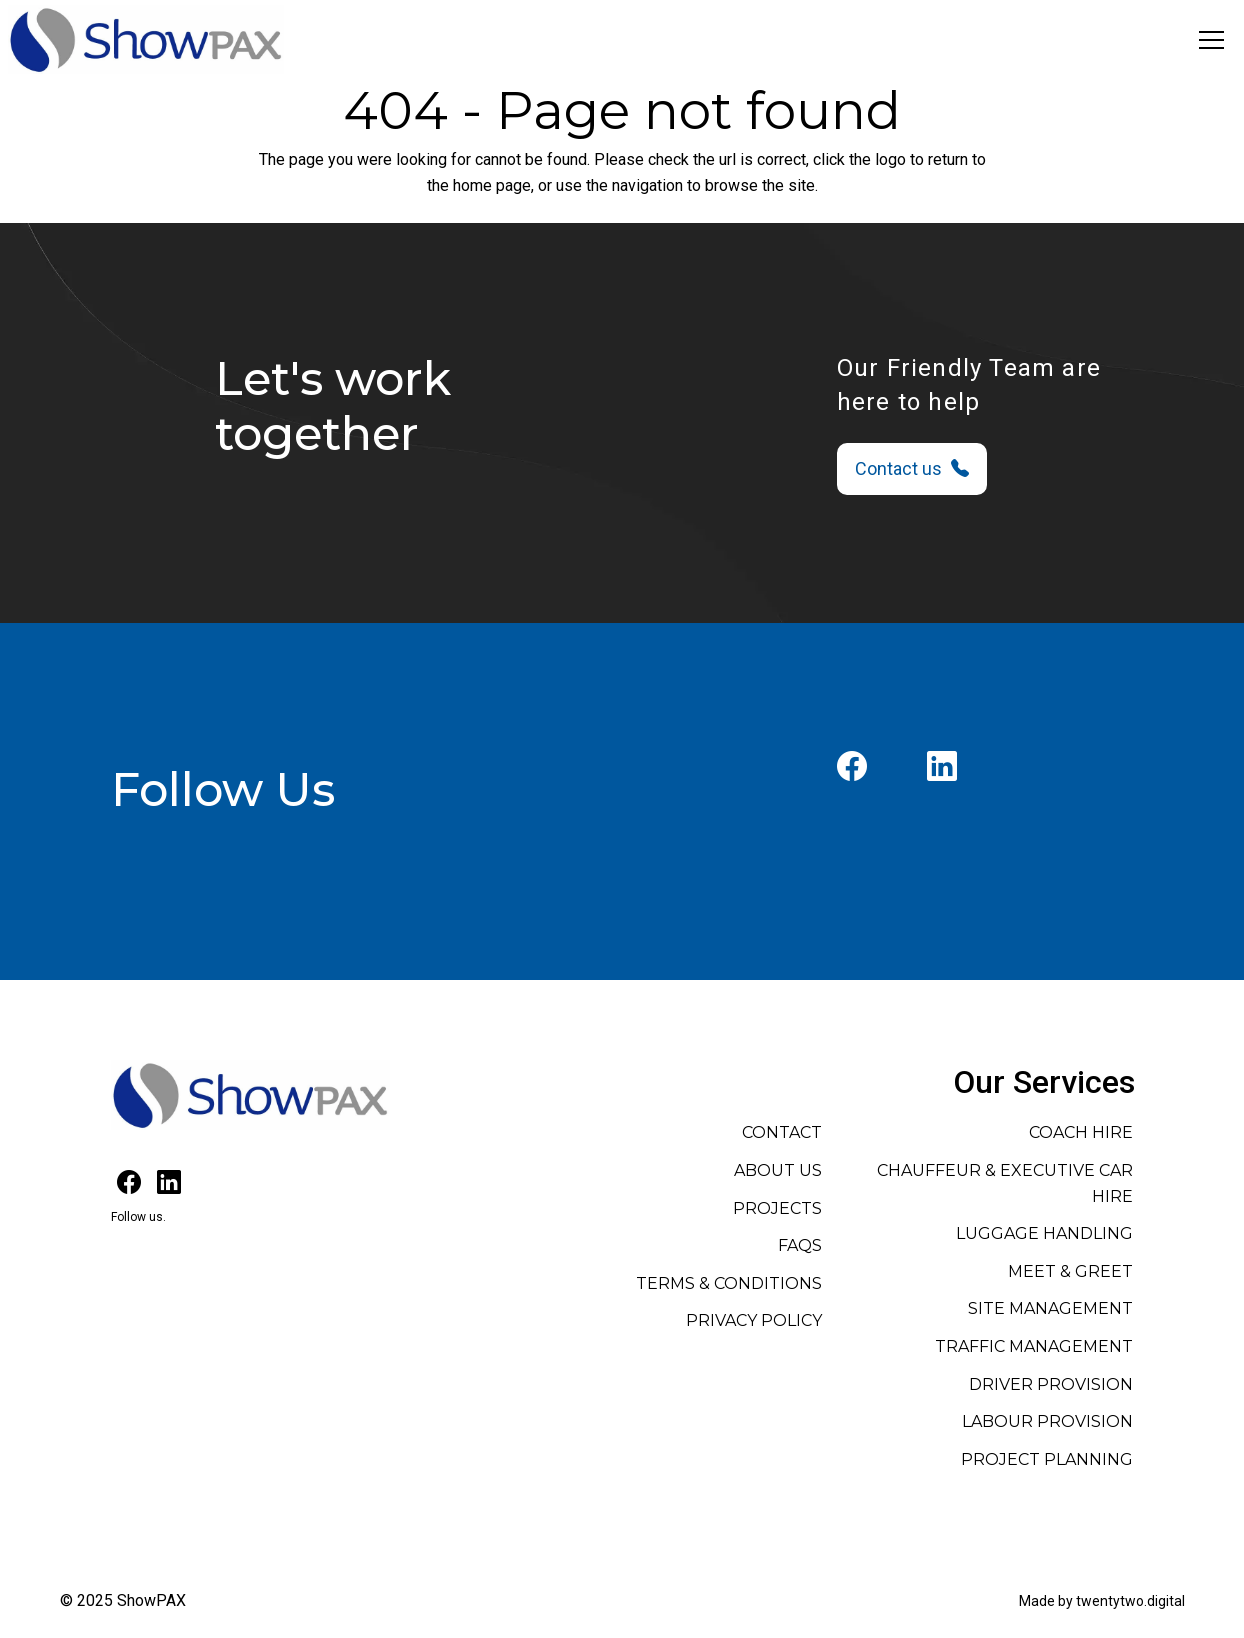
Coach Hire (1081, 1132)
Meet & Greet (1070, 1271)
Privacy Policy (754, 1320)
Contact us (912, 468)
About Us (778, 1170)
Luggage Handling (1044, 1233)
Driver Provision (1051, 1384)
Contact (782, 1132)
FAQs (800, 1245)
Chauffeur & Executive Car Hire (1005, 1183)
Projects (777, 1208)
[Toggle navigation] (1211, 40)
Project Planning (1047, 1459)
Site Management (1050, 1308)
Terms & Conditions (729, 1283)
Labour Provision (1047, 1421)
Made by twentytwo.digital (1102, 1601)
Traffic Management (1034, 1346)
